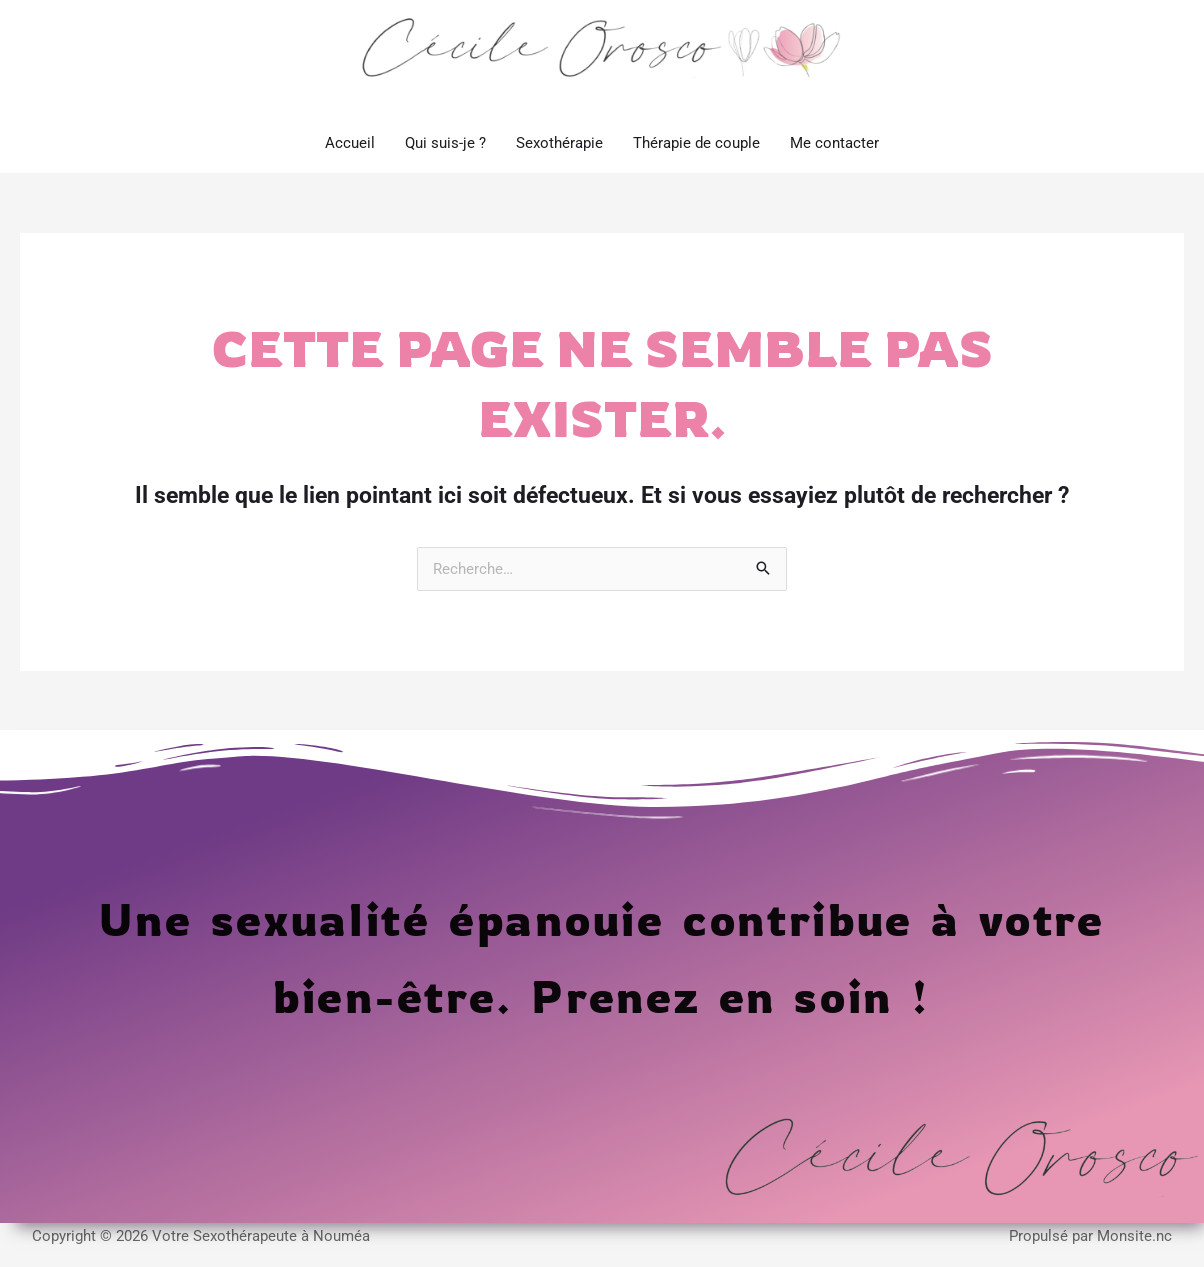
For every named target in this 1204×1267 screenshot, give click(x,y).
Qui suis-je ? (445, 159)
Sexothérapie (559, 159)
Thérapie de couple (696, 159)
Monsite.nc (1134, 1253)
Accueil (350, 159)
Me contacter (834, 159)
